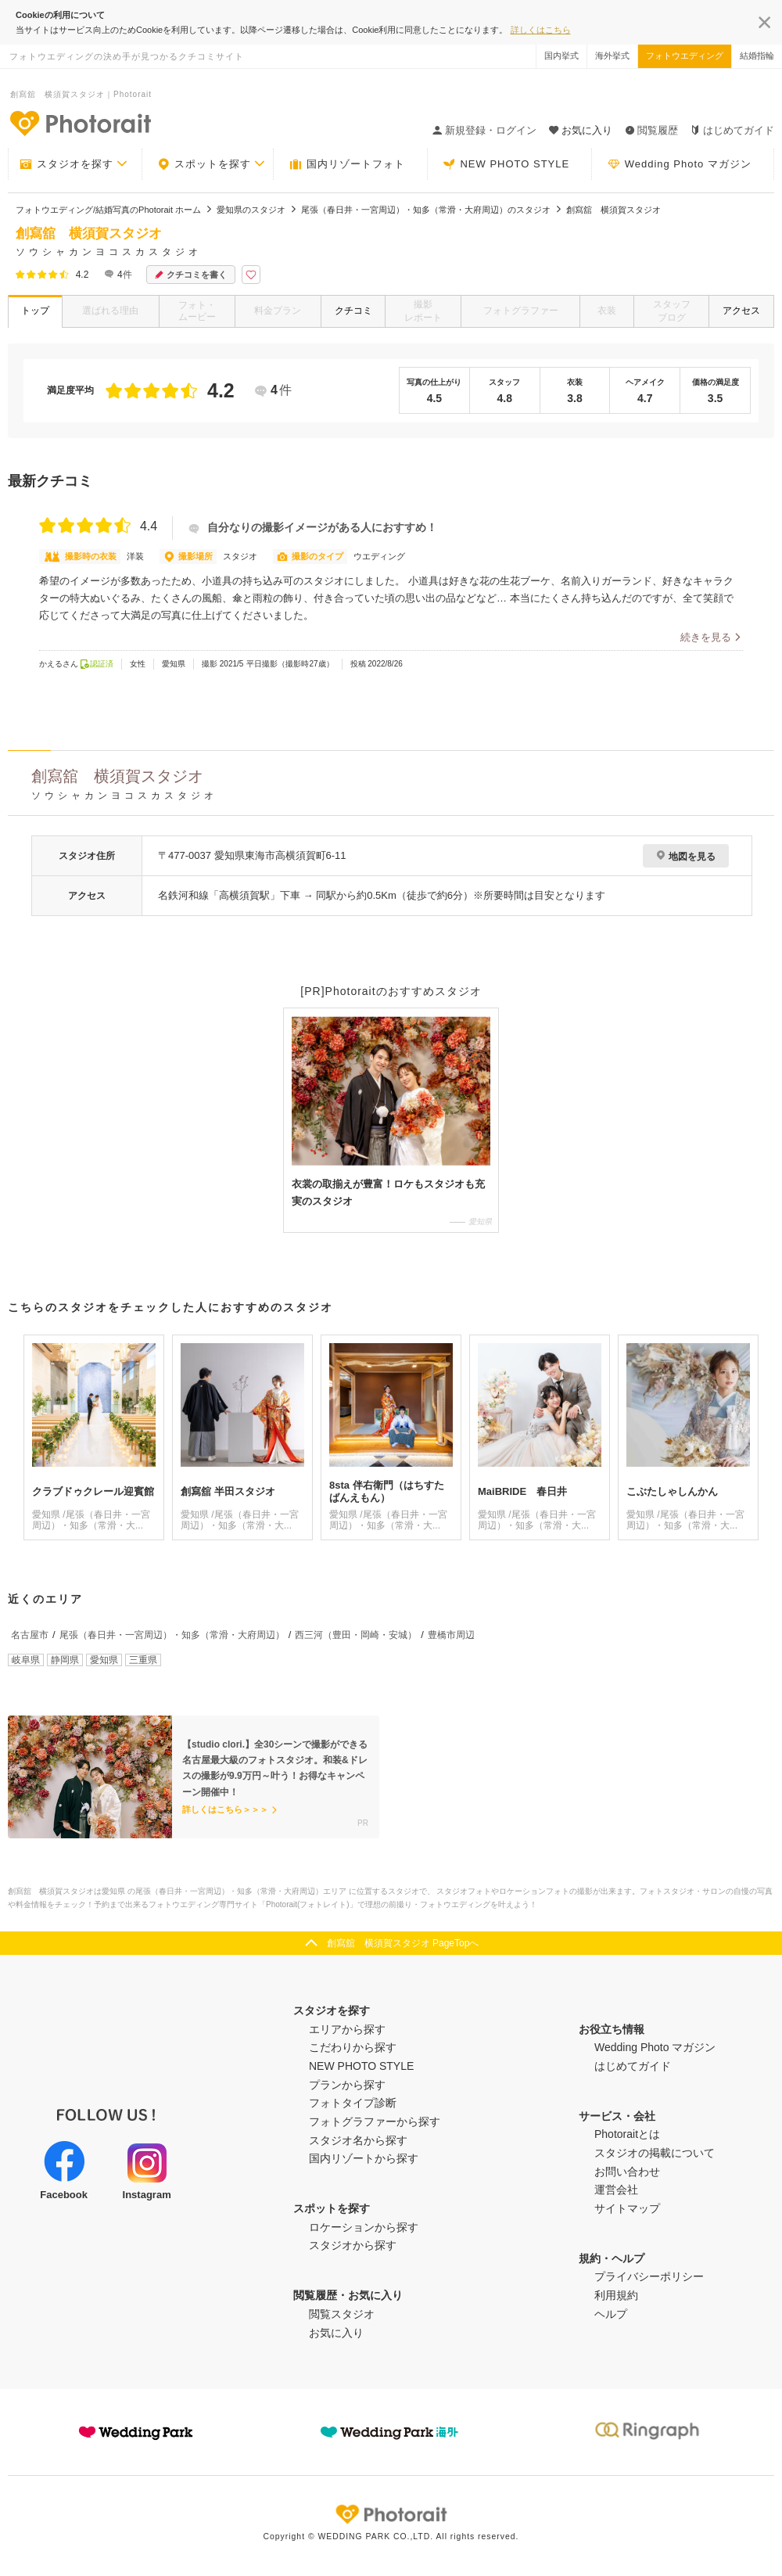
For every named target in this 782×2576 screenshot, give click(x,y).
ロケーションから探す (363, 2227)
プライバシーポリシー (649, 2276)
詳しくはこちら (541, 29)
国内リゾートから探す (363, 2158)
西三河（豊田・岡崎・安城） (356, 1634)
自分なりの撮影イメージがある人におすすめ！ (312, 528)
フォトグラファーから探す (374, 2121)
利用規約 (616, 2295)
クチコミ (353, 310)
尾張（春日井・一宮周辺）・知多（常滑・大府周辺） (172, 1634)
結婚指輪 (757, 55)
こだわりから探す (352, 2047)
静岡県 (65, 1659)
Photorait (391, 2514)
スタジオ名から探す (358, 2140)
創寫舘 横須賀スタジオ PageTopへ (403, 1943)
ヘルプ (610, 2314)
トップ (35, 310)
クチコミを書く (191, 275)
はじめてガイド (732, 130)
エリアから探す (347, 2029)
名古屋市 (29, 1634)
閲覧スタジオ (342, 2314)
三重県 (143, 1659)
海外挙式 (612, 55)
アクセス (741, 310)
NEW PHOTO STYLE (506, 164)
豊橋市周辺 (451, 1634)
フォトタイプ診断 (352, 2102)
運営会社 (616, 2189)
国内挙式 (561, 55)
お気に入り (336, 2332)
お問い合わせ (627, 2171)
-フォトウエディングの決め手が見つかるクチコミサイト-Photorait (80, 123)
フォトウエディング (684, 55)
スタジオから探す (352, 2245)
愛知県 (104, 1659)
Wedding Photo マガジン (680, 164)
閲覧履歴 (651, 130)
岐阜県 (26, 1659)
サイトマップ (627, 2208)
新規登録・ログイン (484, 130)
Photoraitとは (627, 2134)
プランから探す (347, 2084)
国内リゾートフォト (347, 164)
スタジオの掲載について (654, 2153)
